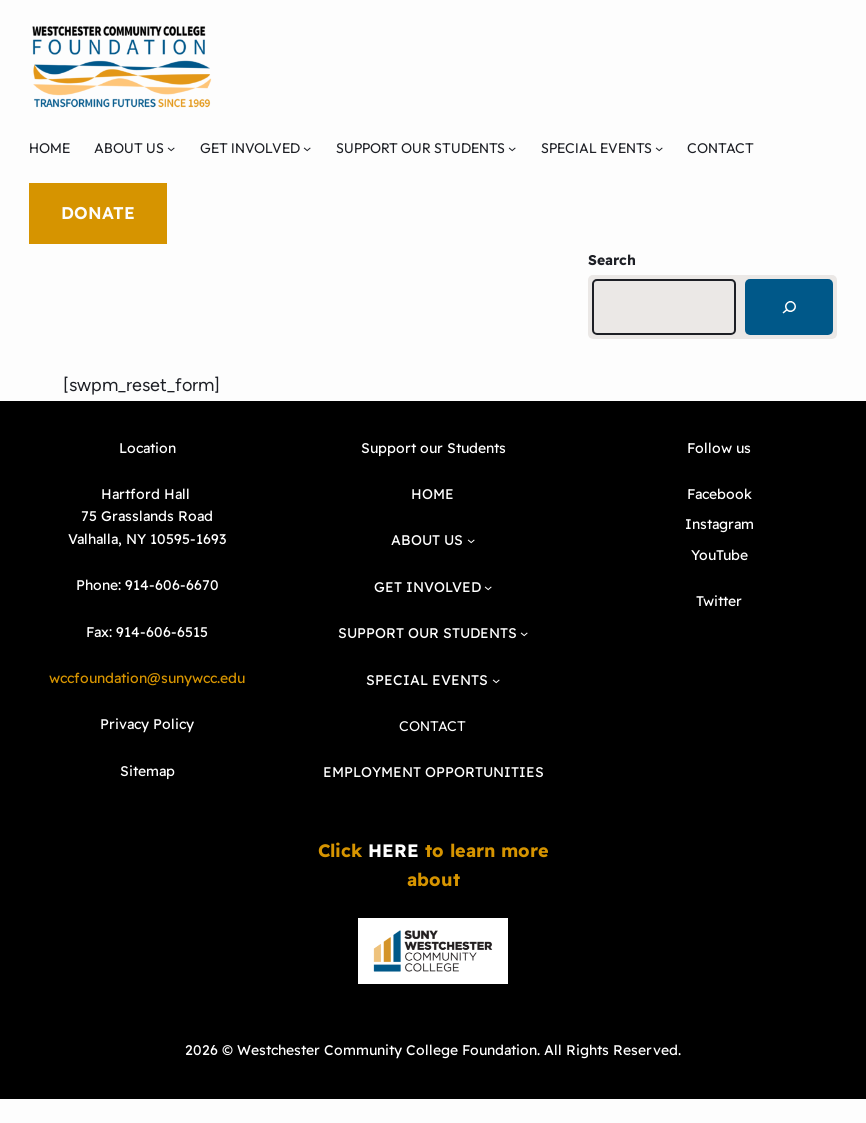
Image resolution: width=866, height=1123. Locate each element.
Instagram (719, 524)
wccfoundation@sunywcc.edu (147, 678)
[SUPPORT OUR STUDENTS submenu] (512, 148)
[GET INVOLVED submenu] (307, 148)
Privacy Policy (147, 724)
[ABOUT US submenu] (171, 148)
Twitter (719, 601)
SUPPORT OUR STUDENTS (420, 148)
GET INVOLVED (250, 148)
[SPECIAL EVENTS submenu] (659, 148)
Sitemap (147, 771)
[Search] (789, 307)
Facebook (719, 494)
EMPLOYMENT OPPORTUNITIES (433, 772)
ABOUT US (129, 148)
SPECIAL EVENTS (596, 148)
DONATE (98, 212)
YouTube (719, 555)
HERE (393, 850)
